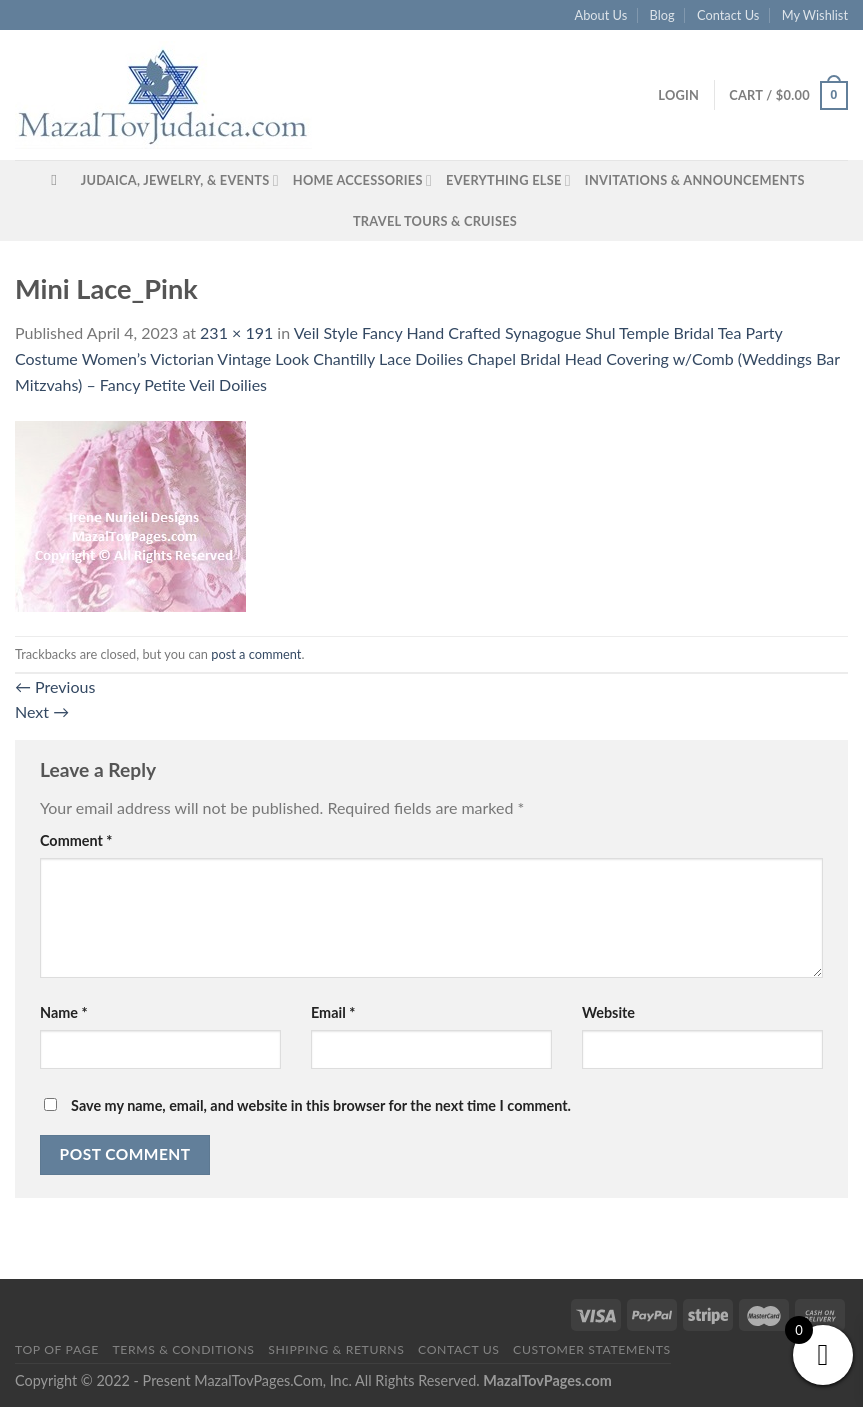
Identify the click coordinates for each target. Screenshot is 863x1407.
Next (42, 711)
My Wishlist (815, 15)
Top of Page (57, 1349)
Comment (76, 840)
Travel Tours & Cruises (435, 221)
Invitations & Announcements (695, 180)
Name (64, 1012)
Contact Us (728, 15)
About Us (601, 15)
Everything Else (508, 180)
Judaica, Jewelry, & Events (180, 180)
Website (608, 1012)
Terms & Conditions (183, 1349)
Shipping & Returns (336, 1349)
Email (333, 1012)
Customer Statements (592, 1349)
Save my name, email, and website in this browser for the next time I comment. (321, 1105)
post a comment (256, 654)
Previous (55, 686)
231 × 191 (236, 332)
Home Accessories (362, 180)
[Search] (58, 180)
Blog (662, 15)
